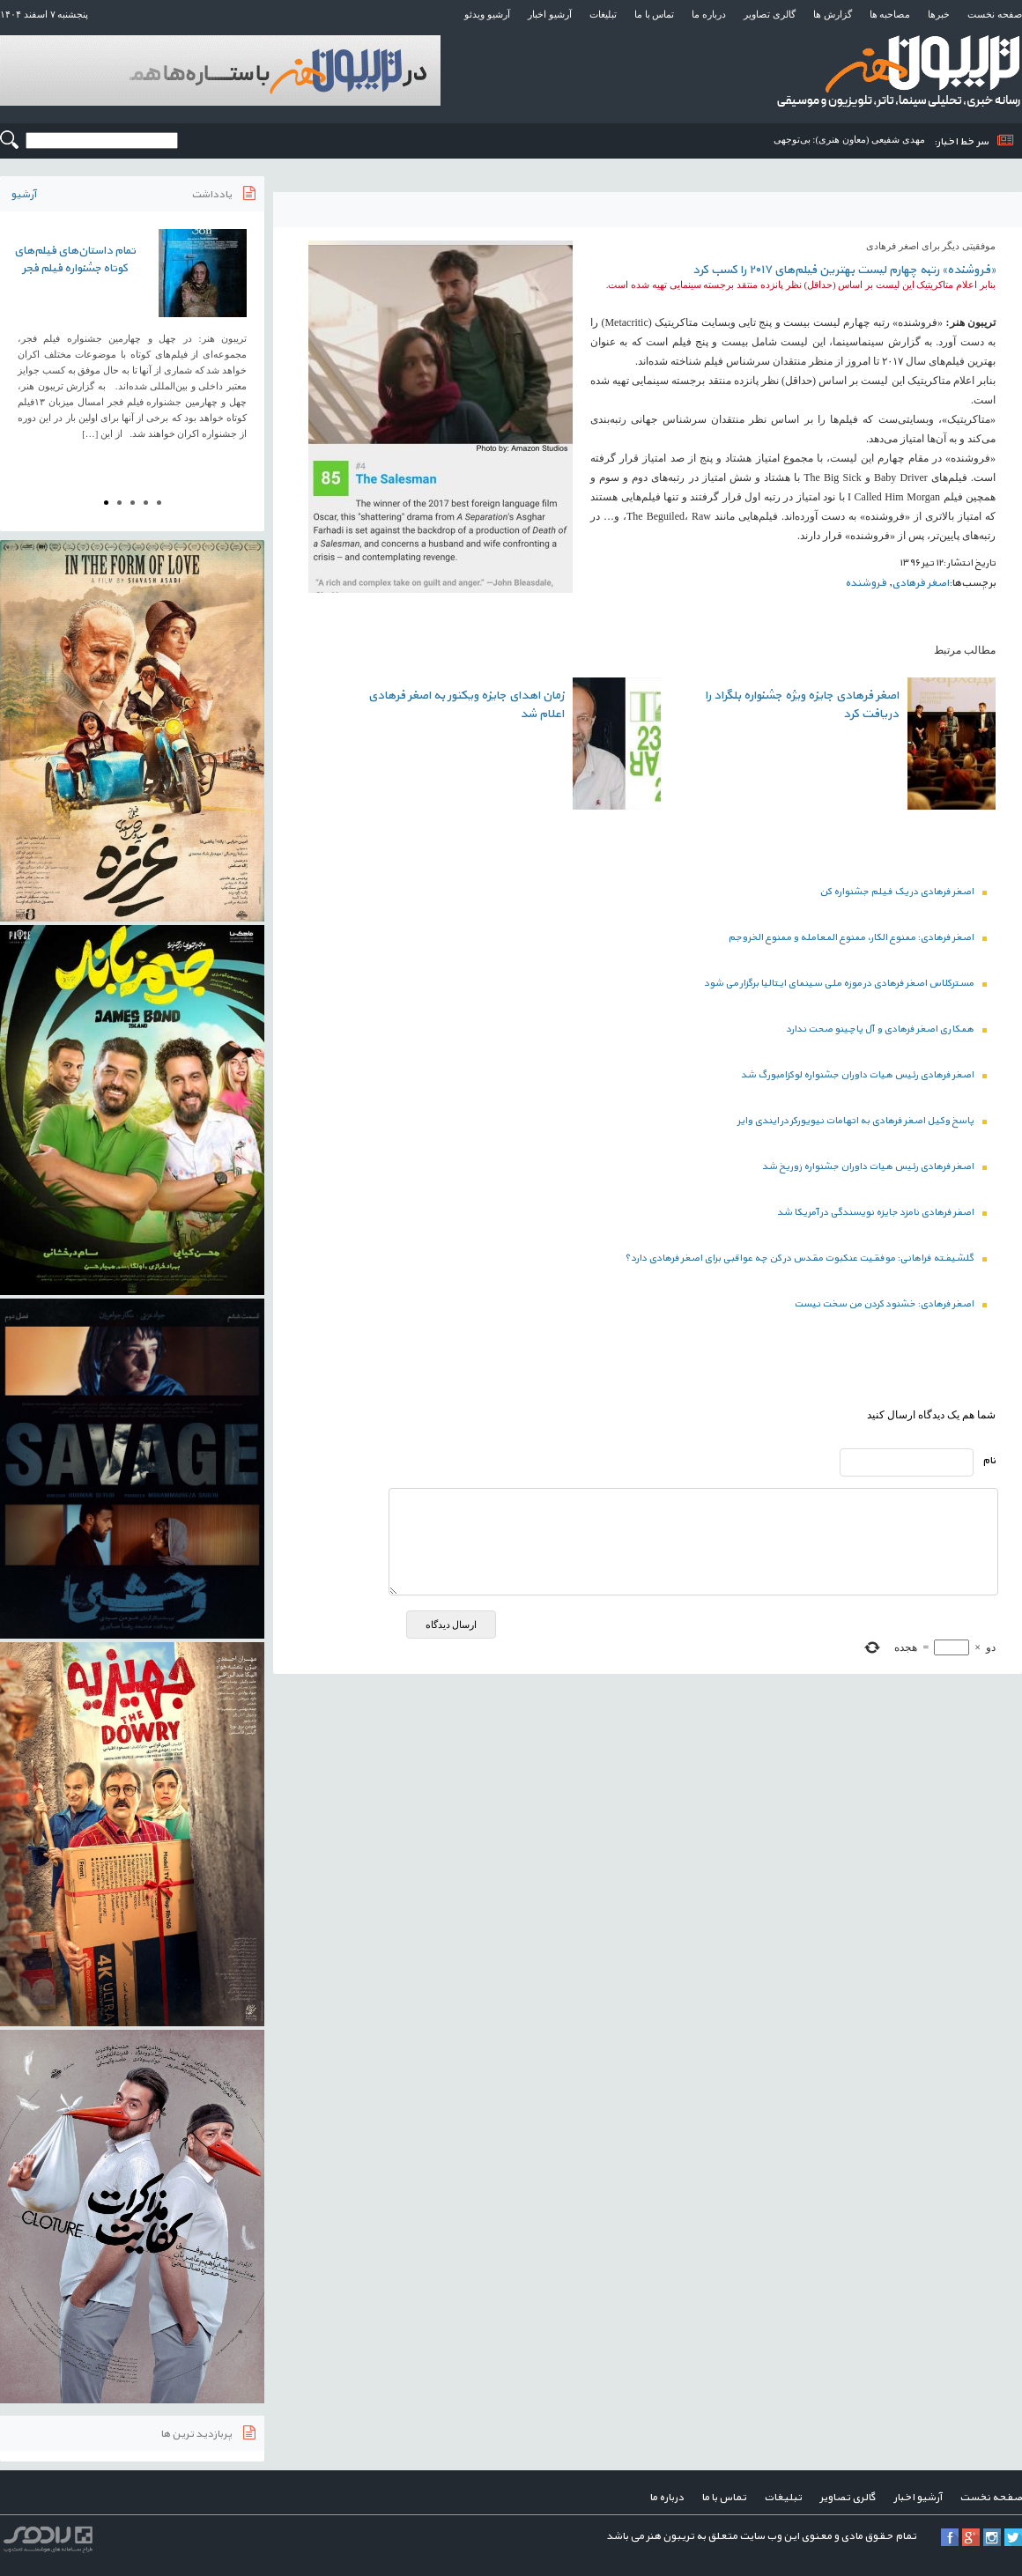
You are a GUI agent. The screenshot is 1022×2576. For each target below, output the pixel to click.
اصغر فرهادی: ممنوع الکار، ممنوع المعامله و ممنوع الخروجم (857, 937)
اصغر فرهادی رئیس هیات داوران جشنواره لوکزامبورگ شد (864, 1075)
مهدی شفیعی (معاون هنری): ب (863, 139)
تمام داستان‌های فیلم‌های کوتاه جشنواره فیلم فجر (75, 260)
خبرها (939, 14)
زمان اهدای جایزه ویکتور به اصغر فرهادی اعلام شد (466, 704)
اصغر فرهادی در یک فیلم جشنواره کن (903, 892)
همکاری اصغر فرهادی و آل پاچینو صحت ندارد (886, 1029)
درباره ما (709, 14)
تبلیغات (603, 14)
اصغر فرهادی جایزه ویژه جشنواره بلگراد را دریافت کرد (802, 704)
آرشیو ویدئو (487, 14)
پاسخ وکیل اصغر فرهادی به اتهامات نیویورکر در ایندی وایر (862, 1121)
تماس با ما (654, 14)
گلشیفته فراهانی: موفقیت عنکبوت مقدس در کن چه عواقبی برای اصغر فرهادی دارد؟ (806, 1258)
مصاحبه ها (890, 14)
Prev (23, 345)
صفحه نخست (994, 14)
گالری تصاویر (770, 14)
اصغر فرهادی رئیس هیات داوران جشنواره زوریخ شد (874, 1166)
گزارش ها (832, 14)
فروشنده (865, 583)
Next (241, 345)
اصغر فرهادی (920, 583)
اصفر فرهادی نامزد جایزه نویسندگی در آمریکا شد (882, 1212)
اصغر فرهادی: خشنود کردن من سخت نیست (890, 1304)
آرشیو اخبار (550, 14)
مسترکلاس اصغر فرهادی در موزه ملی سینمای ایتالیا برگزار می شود (845, 983)
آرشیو (23, 195)
